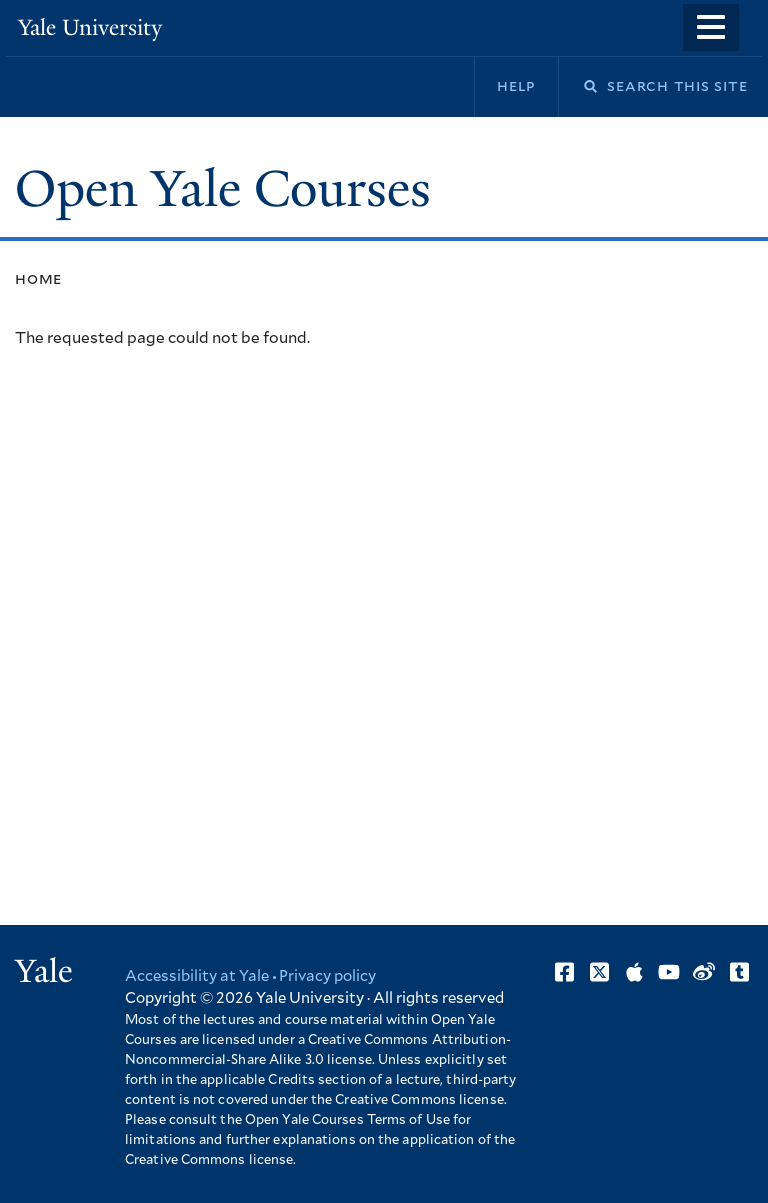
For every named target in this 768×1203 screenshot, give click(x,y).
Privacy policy (327, 976)
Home (38, 279)
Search (578, 86)
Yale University (90, 27)
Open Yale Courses (223, 189)
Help (516, 86)
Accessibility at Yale (197, 976)
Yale (44, 971)
